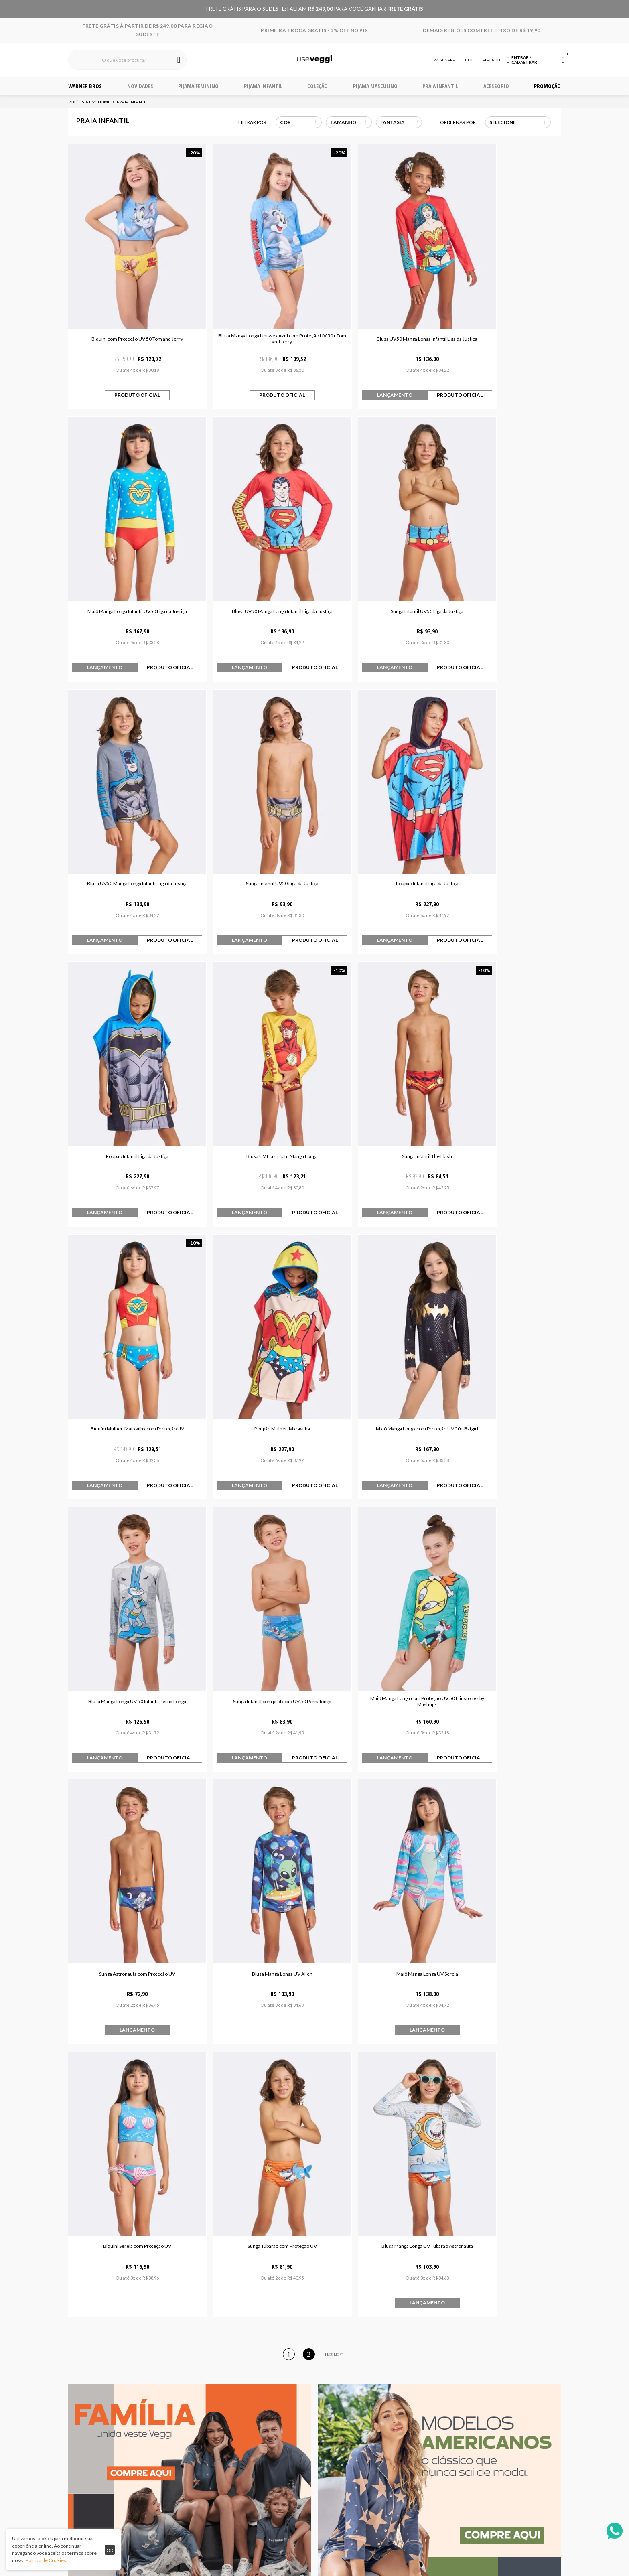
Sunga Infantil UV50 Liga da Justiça (252, 557)
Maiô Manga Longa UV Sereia (127, 1540)
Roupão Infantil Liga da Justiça (127, 803)
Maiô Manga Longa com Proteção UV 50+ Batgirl (377, 1048)
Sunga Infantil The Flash (502, 803)
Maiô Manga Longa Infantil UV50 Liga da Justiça (502, 311)
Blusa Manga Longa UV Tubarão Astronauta (502, 1540)
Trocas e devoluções (214, 2417)
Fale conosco (214, 2429)
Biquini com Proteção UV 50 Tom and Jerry (127, 311)
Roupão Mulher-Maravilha (252, 1048)
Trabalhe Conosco (312, 2417)
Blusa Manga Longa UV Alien (501, 1294)
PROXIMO (335, 1649)
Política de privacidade (312, 2406)
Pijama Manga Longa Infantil (377, 2101)
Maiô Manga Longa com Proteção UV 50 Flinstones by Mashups (252, 1294)
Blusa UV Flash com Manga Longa (377, 803)
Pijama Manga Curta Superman (251, 2101)
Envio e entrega (214, 2406)
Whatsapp (444, 59)
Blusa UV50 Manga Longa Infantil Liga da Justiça (377, 311)
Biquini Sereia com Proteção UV (252, 1540)
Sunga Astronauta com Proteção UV (377, 1294)
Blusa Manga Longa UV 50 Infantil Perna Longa (502, 1048)
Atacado (491, 59)
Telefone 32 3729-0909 (413, 2395)
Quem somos (312, 2395)
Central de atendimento (213, 2395)
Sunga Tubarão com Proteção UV (377, 1540)
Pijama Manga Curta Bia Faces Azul (125, 2101)
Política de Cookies (46, 2560)
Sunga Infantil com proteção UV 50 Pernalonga (127, 1294)
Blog (468, 59)
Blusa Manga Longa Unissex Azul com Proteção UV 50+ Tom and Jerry (252, 311)
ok (110, 2550)
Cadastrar (481, 2327)
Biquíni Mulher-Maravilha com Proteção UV (127, 1048)
